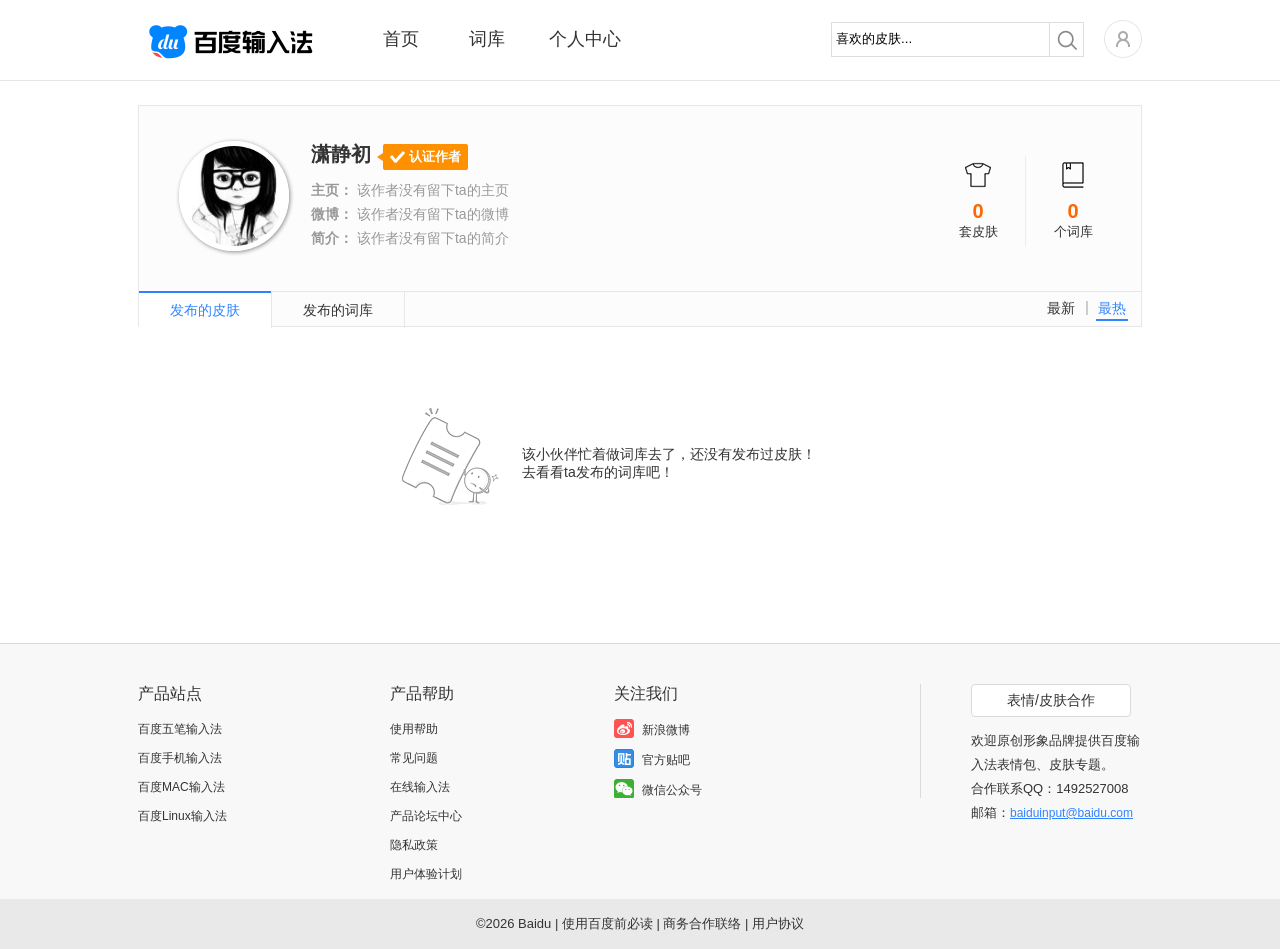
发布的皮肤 (205, 310)
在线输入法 (420, 787)
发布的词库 (338, 310)
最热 (1112, 308)
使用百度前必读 (607, 923)
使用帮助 (414, 729)
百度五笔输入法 (180, 729)
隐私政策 (414, 845)
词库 (487, 39)
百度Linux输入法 (182, 816)
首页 (401, 39)
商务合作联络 (702, 923)
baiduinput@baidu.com (1071, 813)
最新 (1061, 308)
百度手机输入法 (180, 758)
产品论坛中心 (426, 816)
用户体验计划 (426, 874)
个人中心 (585, 39)
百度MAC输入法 (181, 787)
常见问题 (414, 758)
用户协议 (778, 923)
